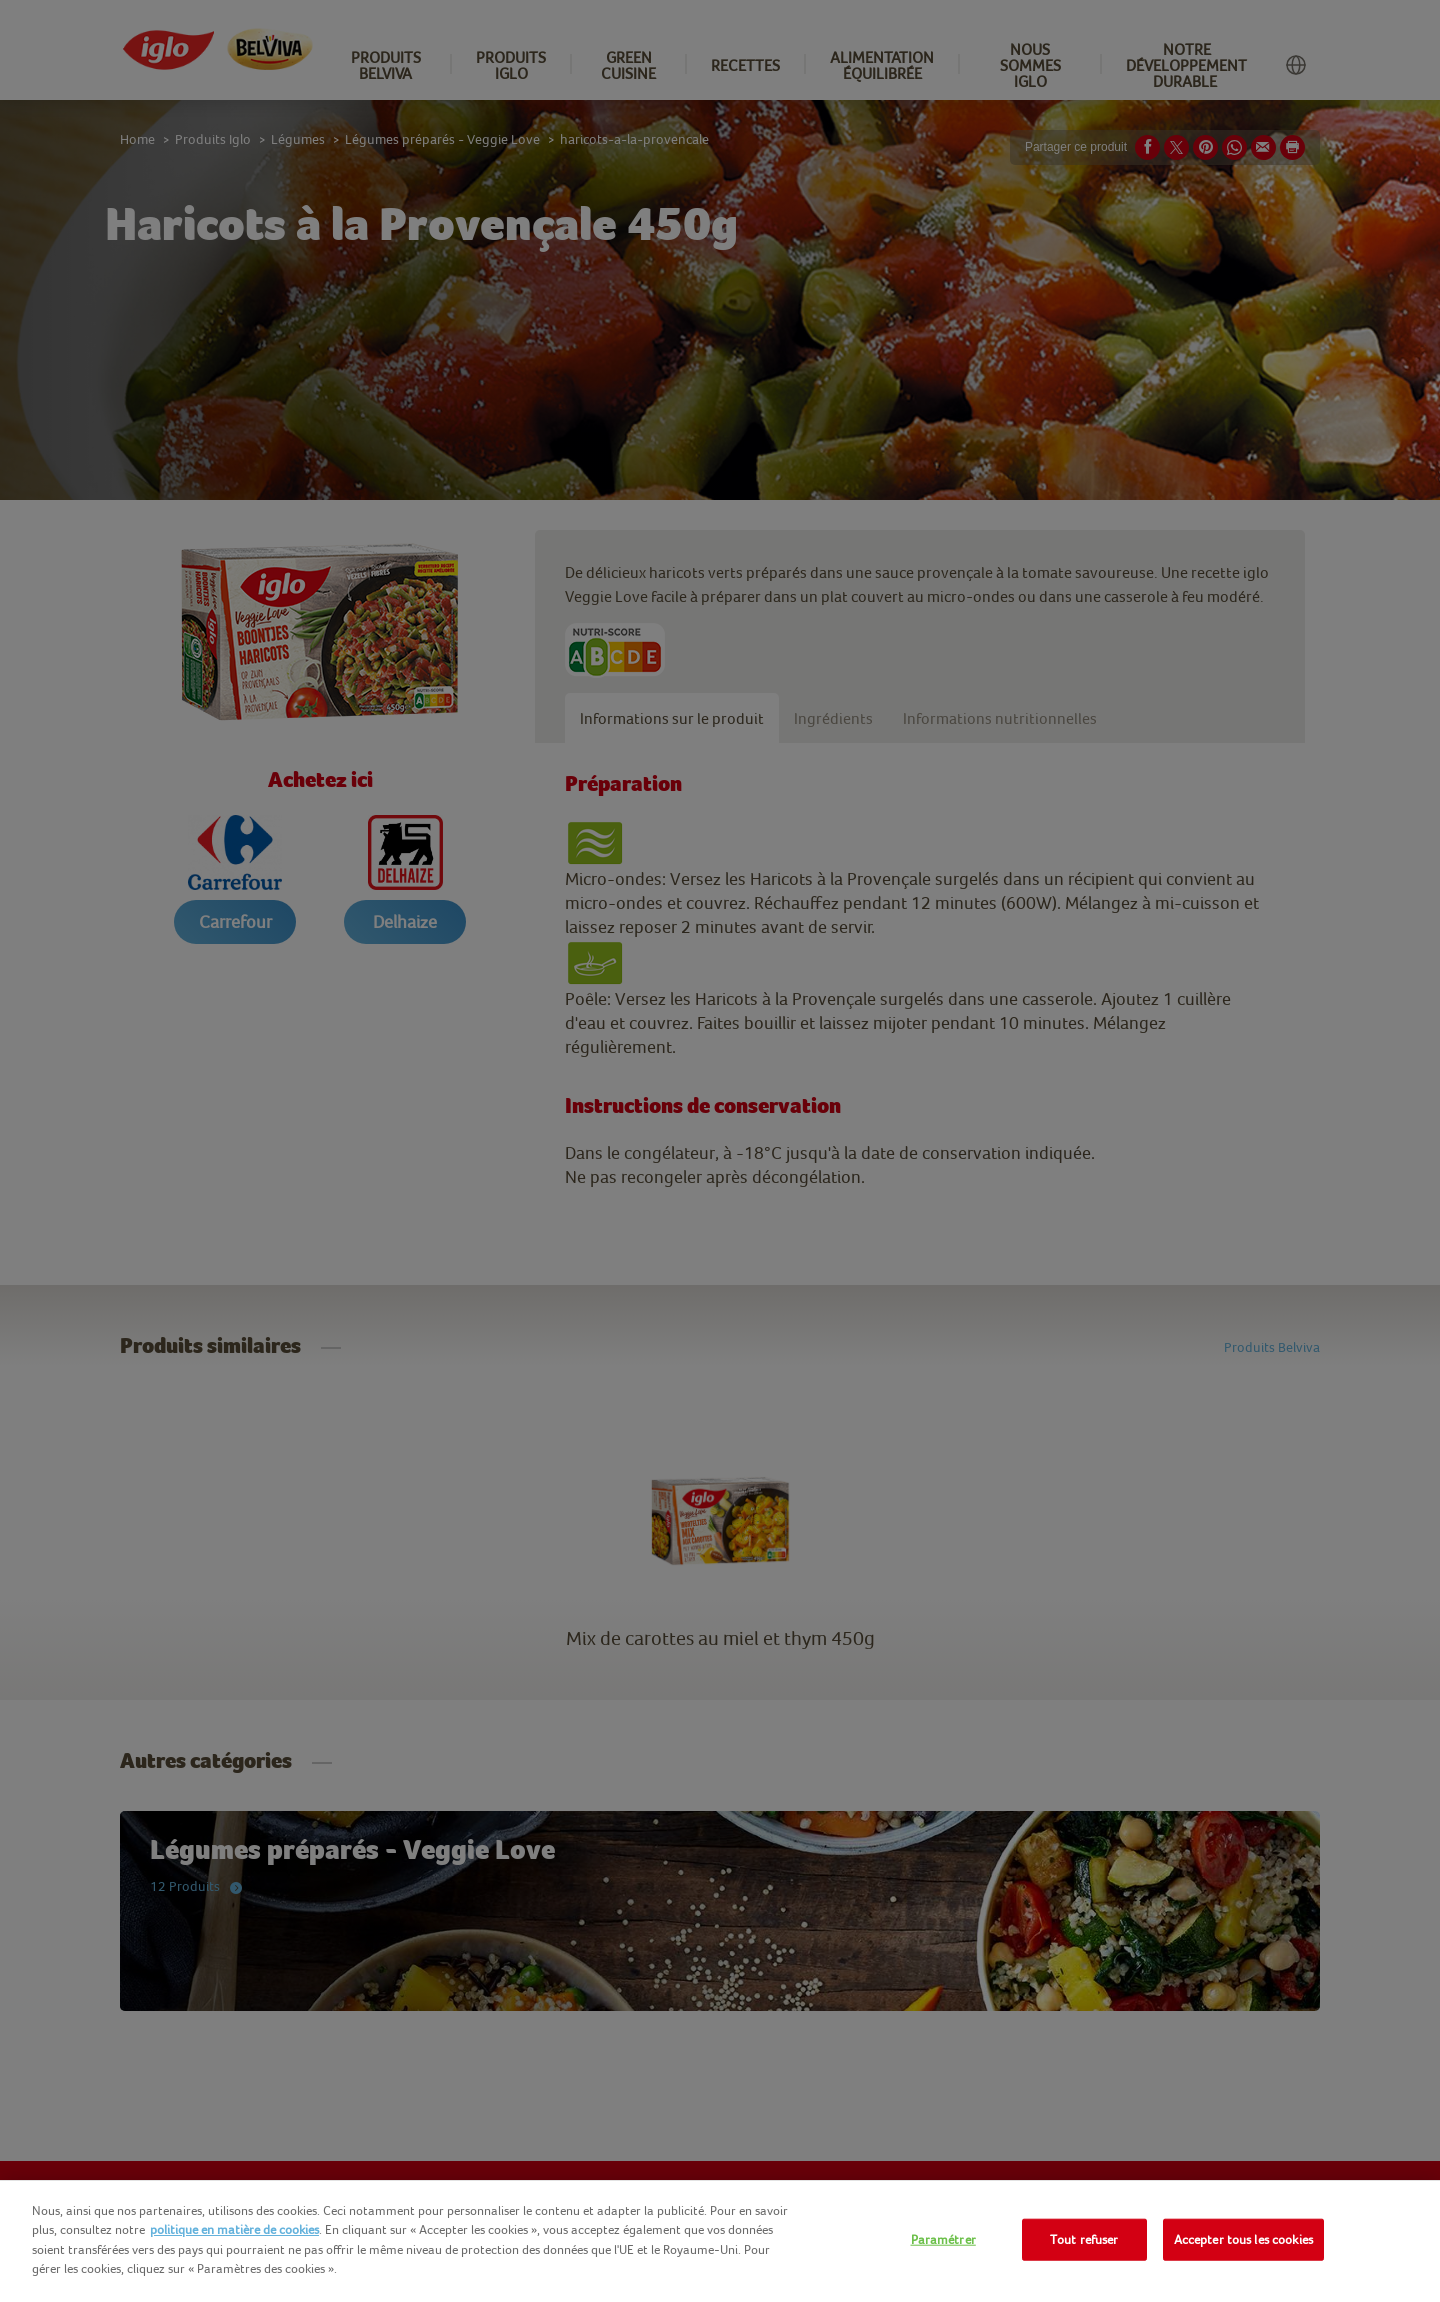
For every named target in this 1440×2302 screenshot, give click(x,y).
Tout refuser (1084, 2239)
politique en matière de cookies (234, 2229)
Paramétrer (943, 2239)
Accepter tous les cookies (1243, 2239)
